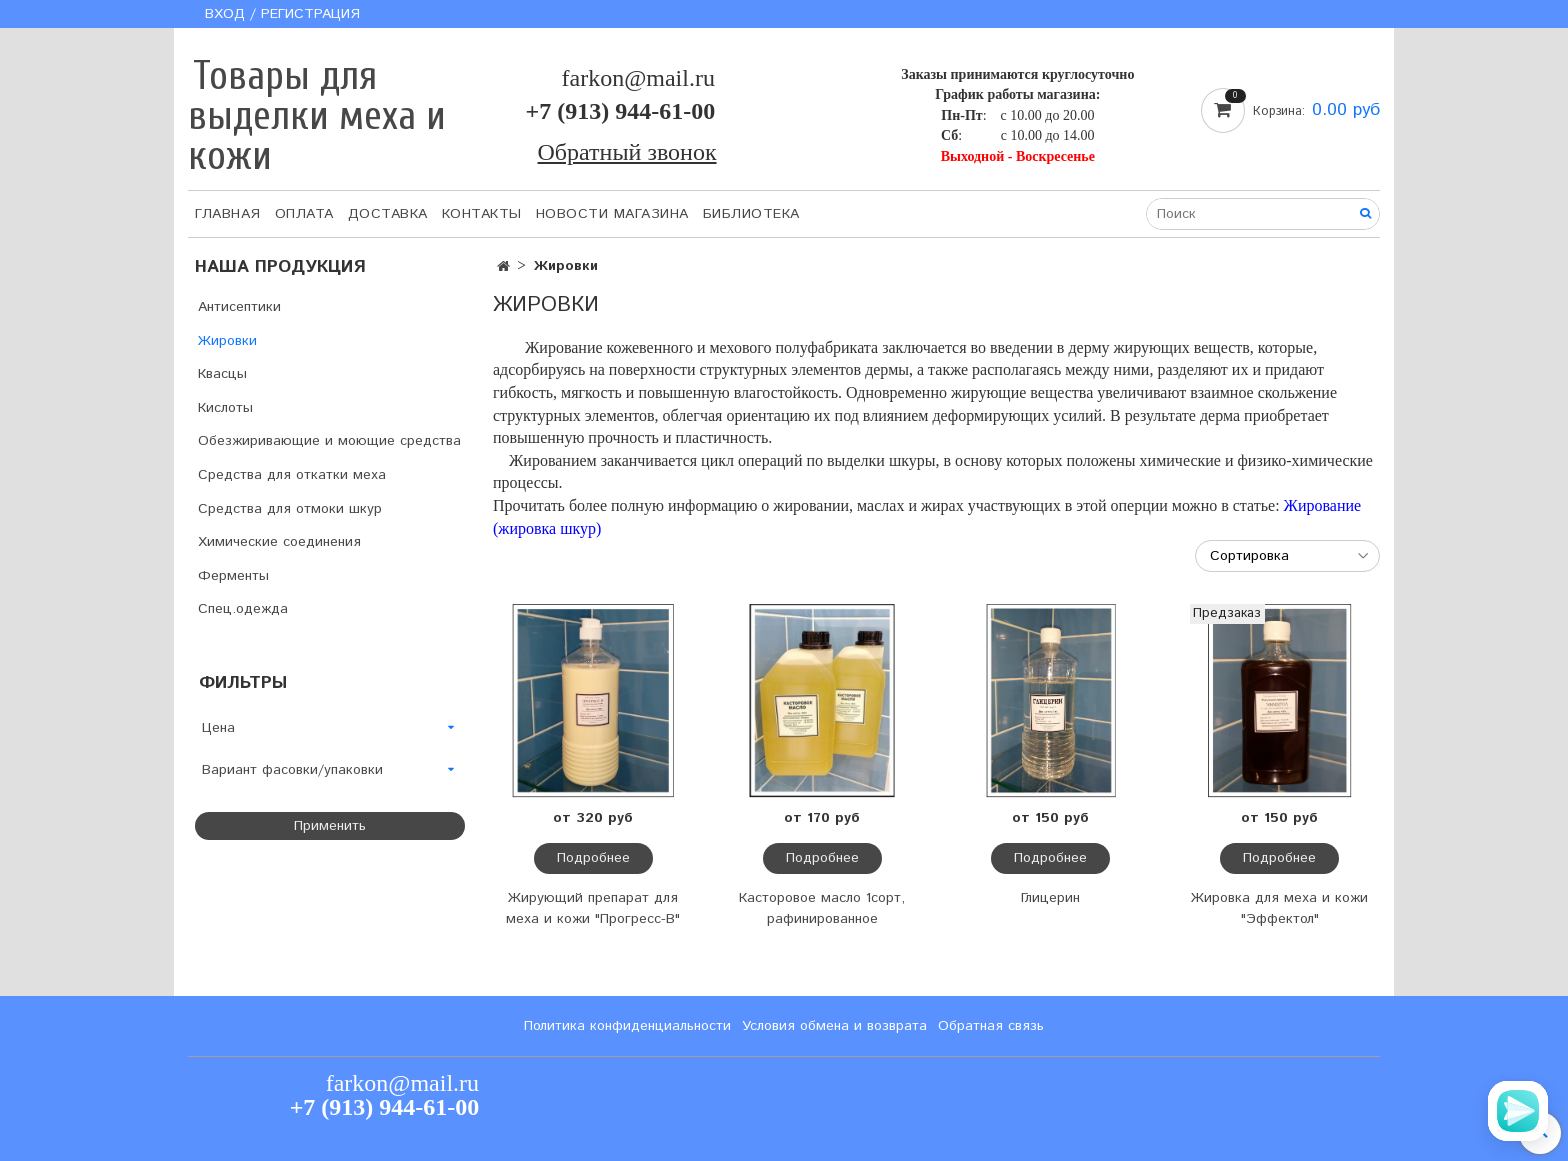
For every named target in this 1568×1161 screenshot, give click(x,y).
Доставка (388, 214)
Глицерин (1050, 898)
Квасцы (222, 374)
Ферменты (233, 576)
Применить (330, 826)
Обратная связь (991, 1026)
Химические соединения (279, 542)
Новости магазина (612, 214)
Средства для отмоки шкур (290, 509)
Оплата (304, 214)
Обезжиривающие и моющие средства (329, 441)
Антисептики (239, 307)
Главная (228, 214)
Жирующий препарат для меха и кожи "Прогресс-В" (593, 908)
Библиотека (751, 214)
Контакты (482, 214)
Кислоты (225, 408)
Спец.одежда (243, 609)
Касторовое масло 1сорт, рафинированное (822, 908)
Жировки (227, 341)
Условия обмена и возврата (834, 1026)
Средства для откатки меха (292, 475)
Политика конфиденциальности (627, 1026)
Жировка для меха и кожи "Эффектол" (1279, 908)
